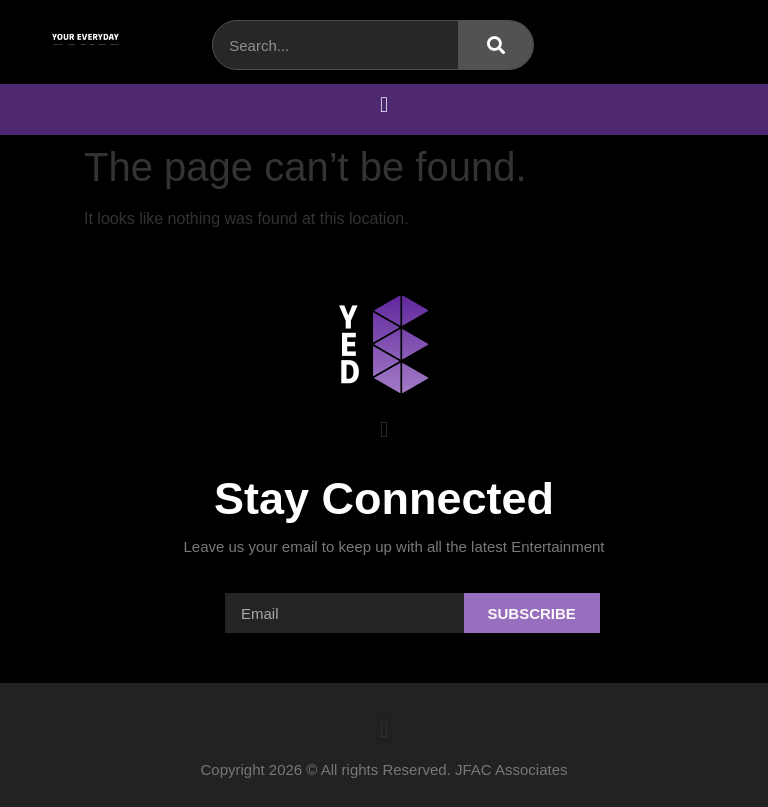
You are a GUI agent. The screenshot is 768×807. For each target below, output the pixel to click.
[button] (383, 104)
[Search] (495, 45)
